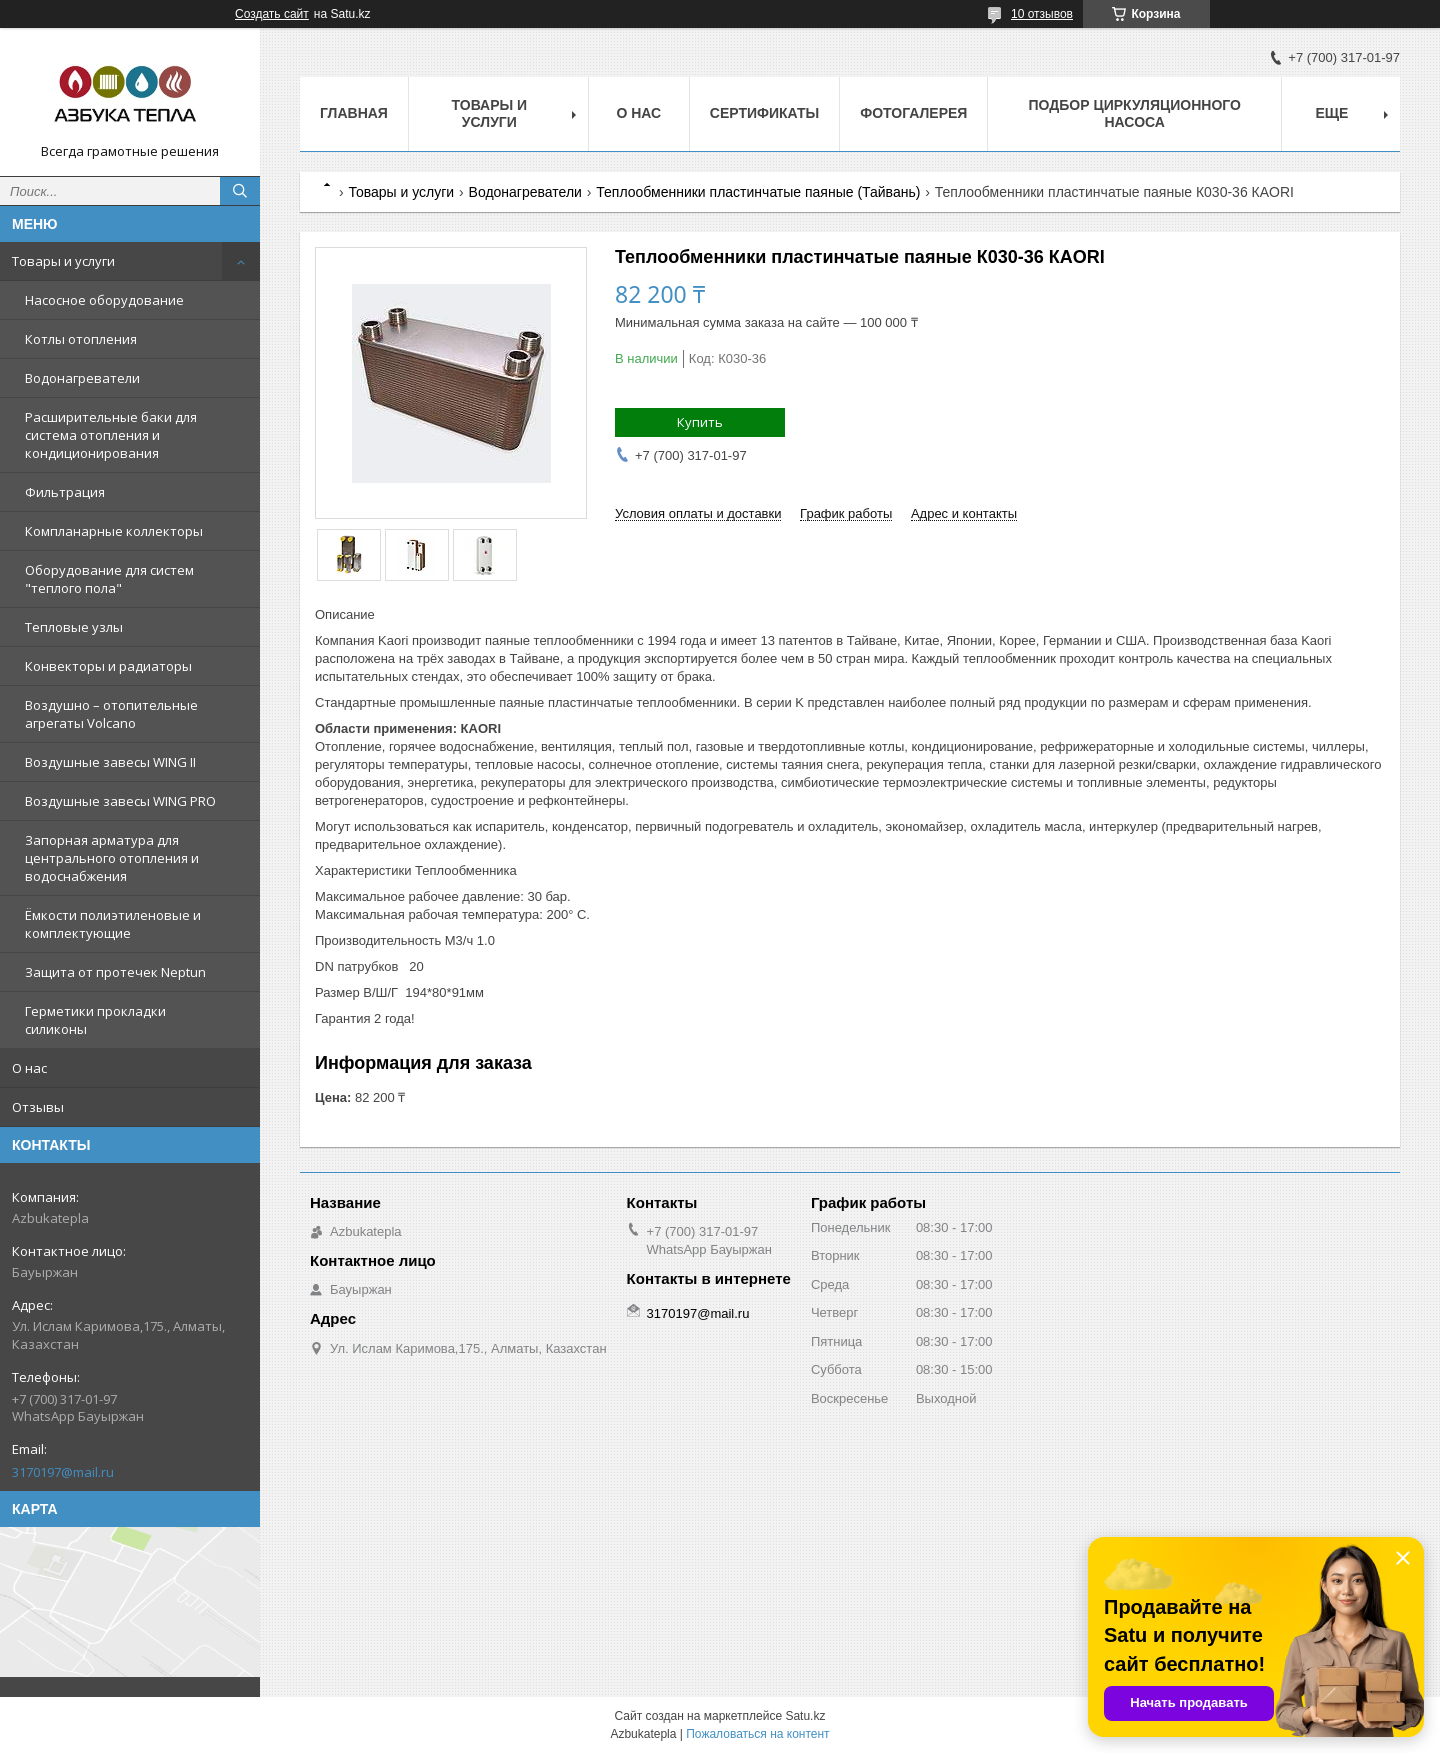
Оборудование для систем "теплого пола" (109, 579)
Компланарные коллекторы (114, 531)
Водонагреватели (82, 378)
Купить (700, 422)
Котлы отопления (81, 339)
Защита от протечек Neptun (115, 972)
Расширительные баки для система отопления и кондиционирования (111, 435)
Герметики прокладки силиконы (95, 1020)
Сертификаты (764, 113)
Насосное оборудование (104, 300)
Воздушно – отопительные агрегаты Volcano (111, 714)
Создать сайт (272, 14)
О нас (29, 1068)
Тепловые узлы (74, 627)
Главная (354, 113)
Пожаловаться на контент (757, 1734)
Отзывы (38, 1107)
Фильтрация (65, 492)
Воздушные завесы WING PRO (120, 801)
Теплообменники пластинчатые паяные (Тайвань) (758, 192)
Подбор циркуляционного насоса (1134, 113)
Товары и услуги (63, 261)
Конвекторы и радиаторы (108, 666)
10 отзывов (1042, 14)
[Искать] (240, 191)
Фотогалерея (913, 113)
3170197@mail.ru (63, 1472)
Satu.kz (805, 1716)
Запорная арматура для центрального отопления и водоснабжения (112, 858)
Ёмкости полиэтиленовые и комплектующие (113, 924)
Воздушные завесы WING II (110, 762)
